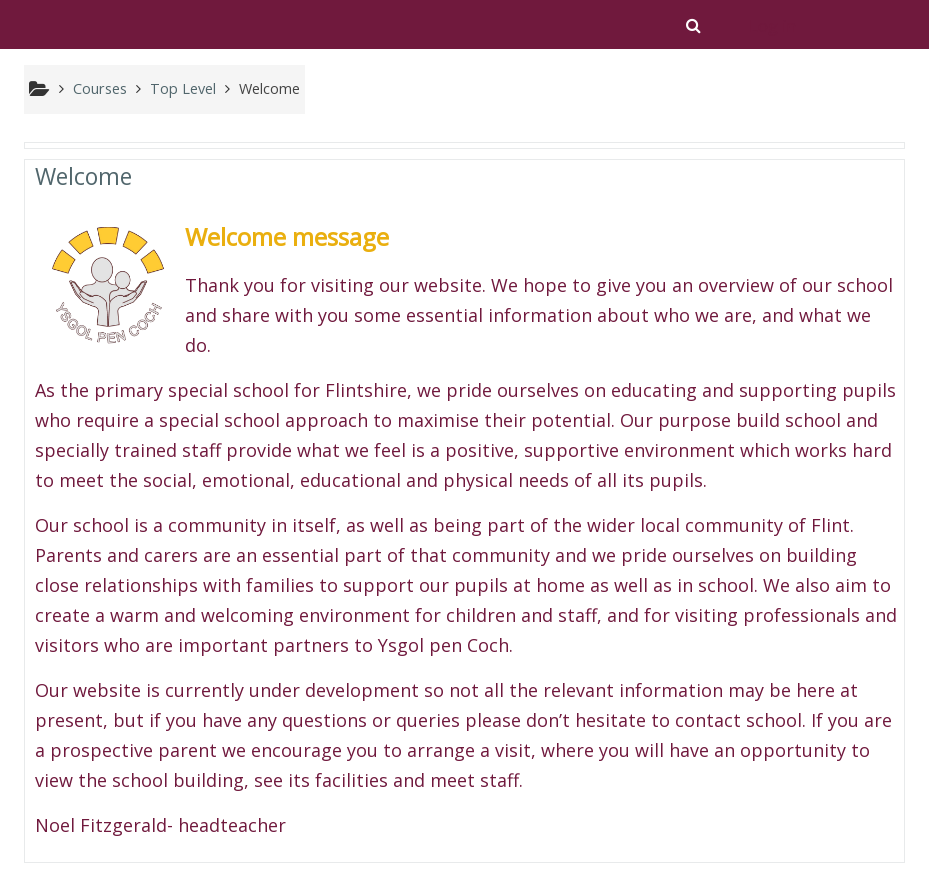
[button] (693, 25)
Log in (772, 26)
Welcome (83, 176)
